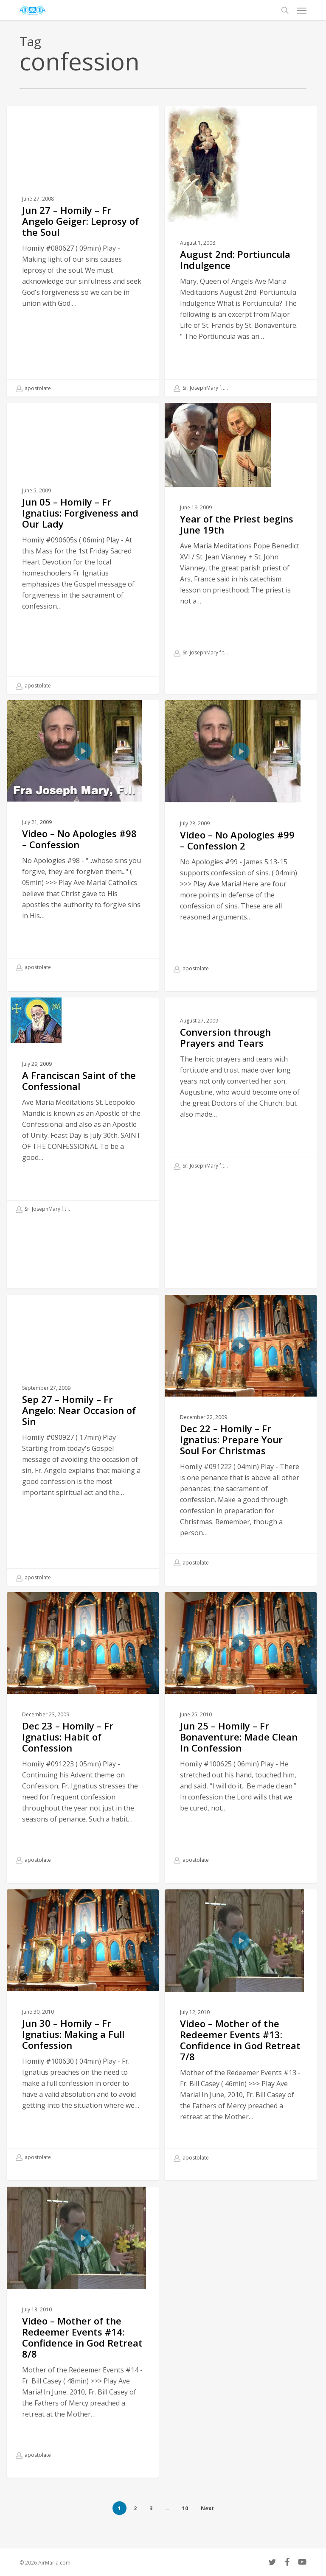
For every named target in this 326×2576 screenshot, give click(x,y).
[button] (301, 10)
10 (185, 2508)
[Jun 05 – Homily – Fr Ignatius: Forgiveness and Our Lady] (83, 575)
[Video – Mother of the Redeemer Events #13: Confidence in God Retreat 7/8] (241, 2054)
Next (207, 2508)
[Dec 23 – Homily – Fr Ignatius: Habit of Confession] (83, 1757)
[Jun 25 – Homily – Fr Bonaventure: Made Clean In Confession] (241, 1757)
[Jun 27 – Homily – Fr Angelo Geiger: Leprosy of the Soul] (83, 251)
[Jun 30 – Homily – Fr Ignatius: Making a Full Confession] (83, 2054)
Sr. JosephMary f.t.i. (201, 388)
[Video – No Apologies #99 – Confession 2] (241, 865)
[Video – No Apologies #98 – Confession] (83, 864)
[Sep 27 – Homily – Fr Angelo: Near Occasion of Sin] (83, 1467)
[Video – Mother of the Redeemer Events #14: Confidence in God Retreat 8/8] (83, 2351)
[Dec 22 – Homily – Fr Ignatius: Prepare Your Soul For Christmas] (241, 1460)
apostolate (33, 388)
